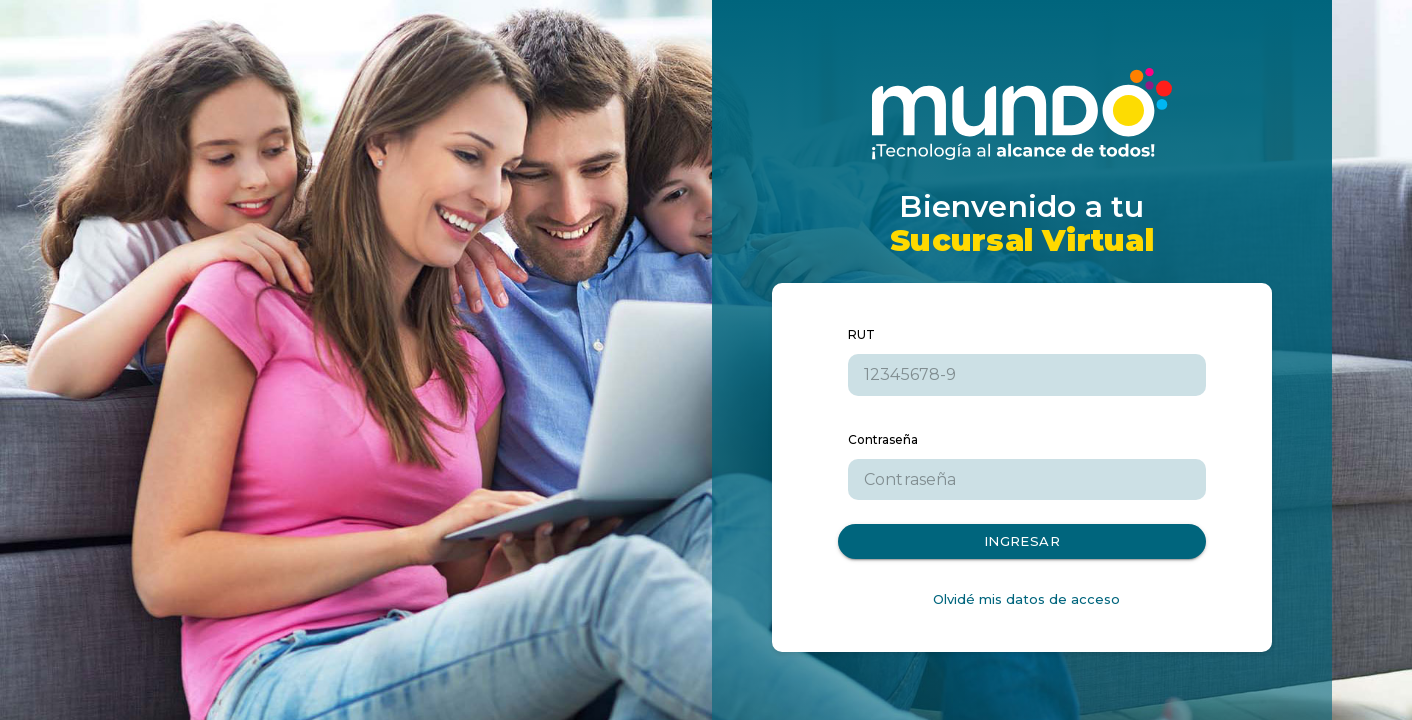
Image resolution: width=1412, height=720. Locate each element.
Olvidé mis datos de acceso (1026, 599)
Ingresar (1022, 541)
